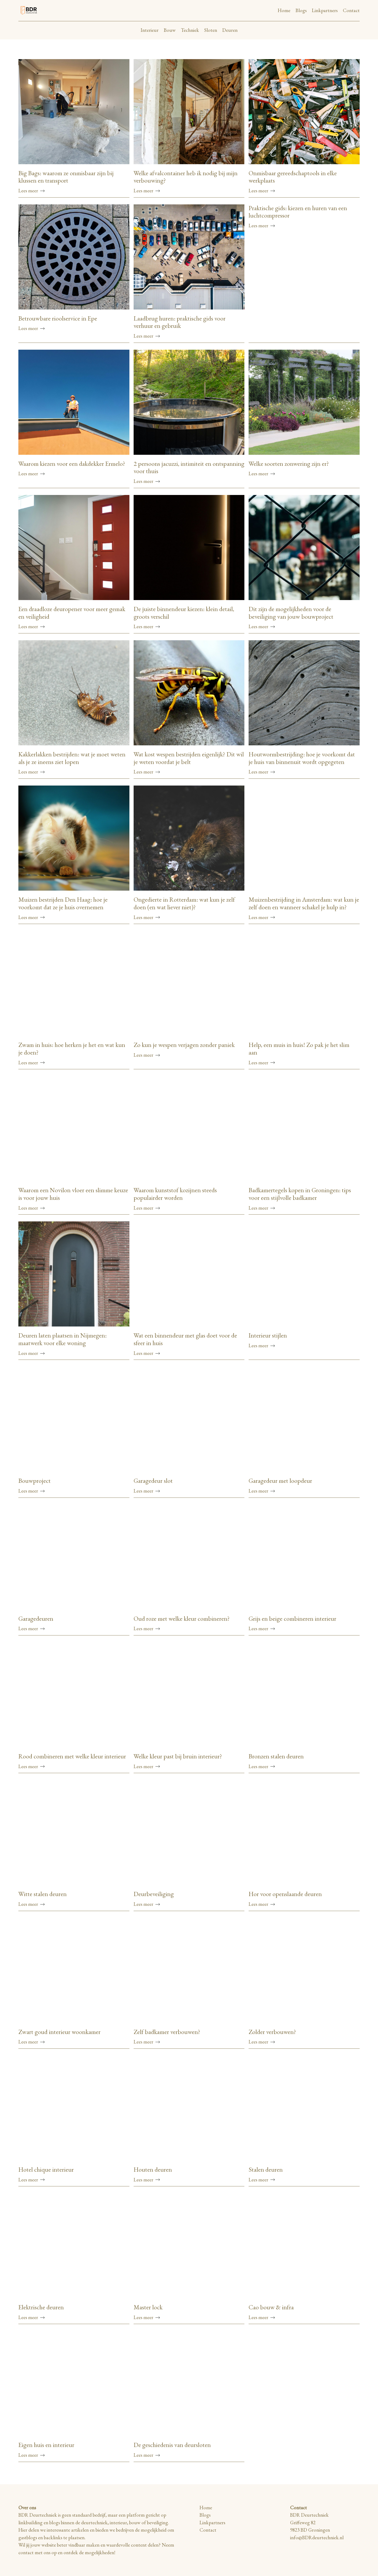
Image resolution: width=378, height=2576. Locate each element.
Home (284, 10)
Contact (351, 10)
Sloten (210, 30)
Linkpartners (325, 10)
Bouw (170, 30)
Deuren (230, 30)
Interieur (150, 30)
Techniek (190, 30)
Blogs (301, 10)
